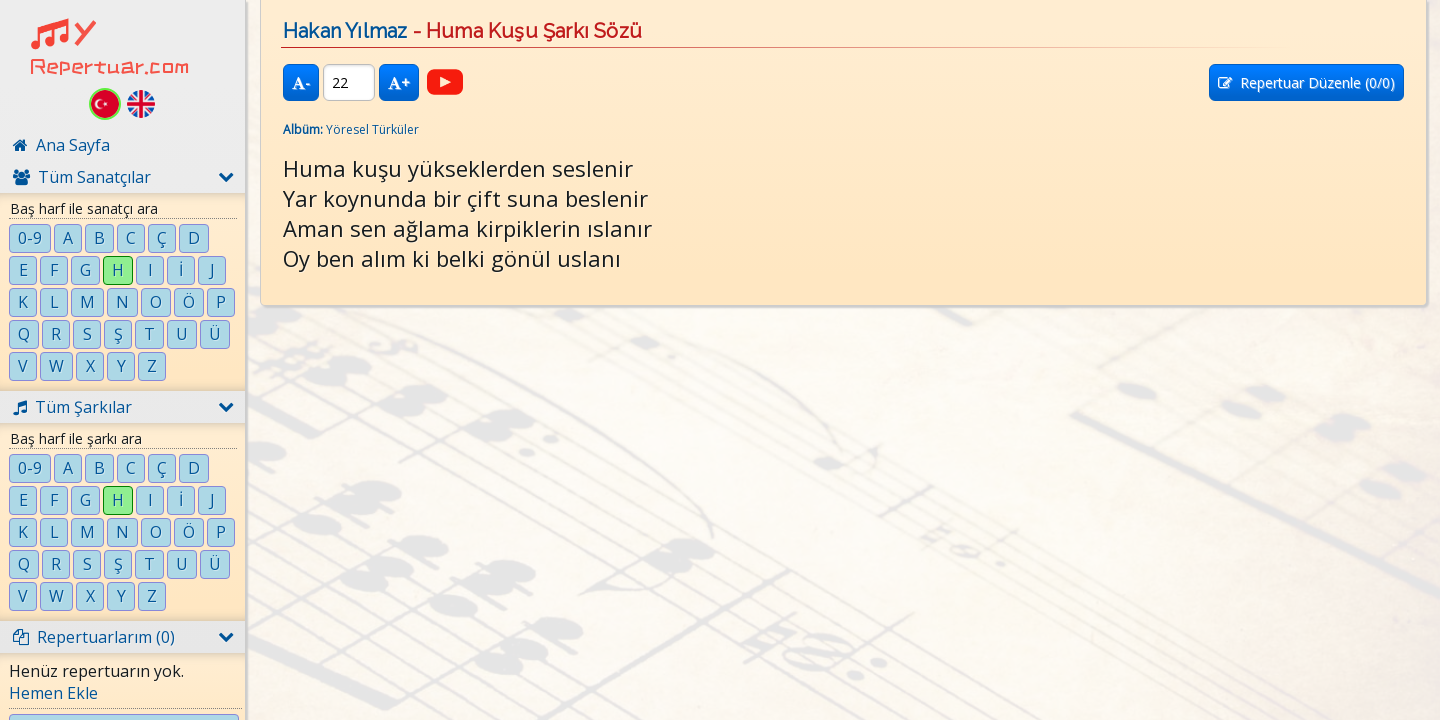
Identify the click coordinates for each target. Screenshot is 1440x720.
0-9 (30, 238)
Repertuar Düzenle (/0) (1306, 82)
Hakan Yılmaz (345, 31)
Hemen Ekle (53, 693)
